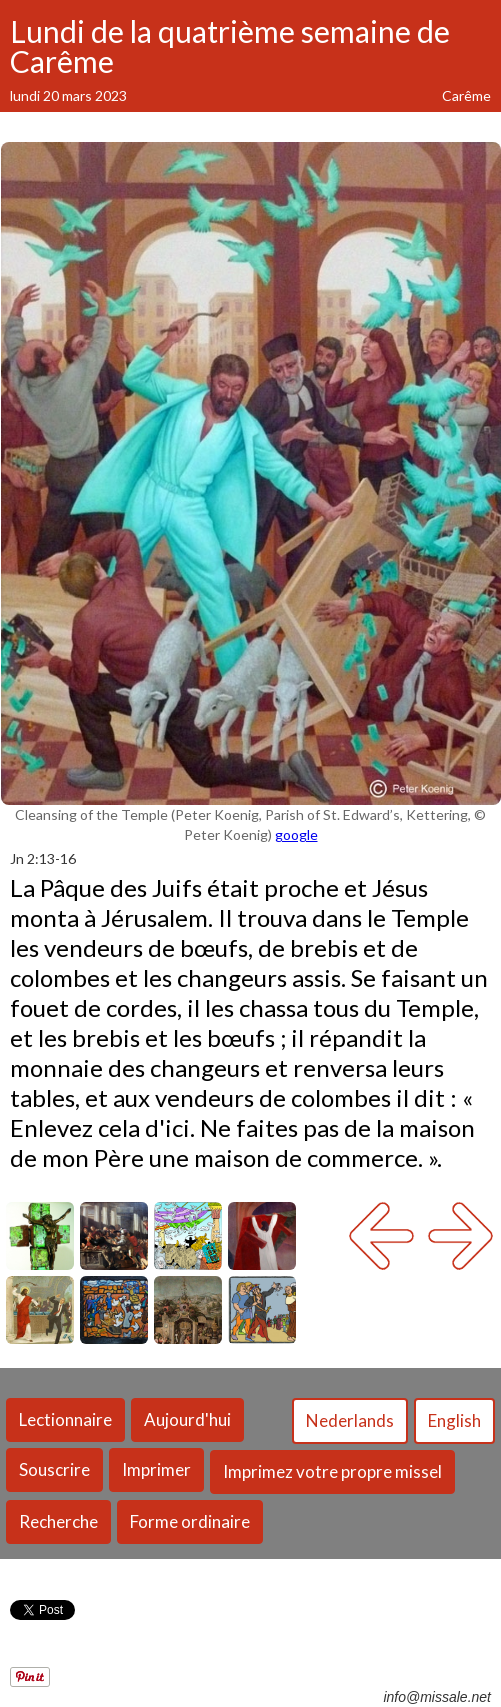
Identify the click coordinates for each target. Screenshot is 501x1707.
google (296, 834)
